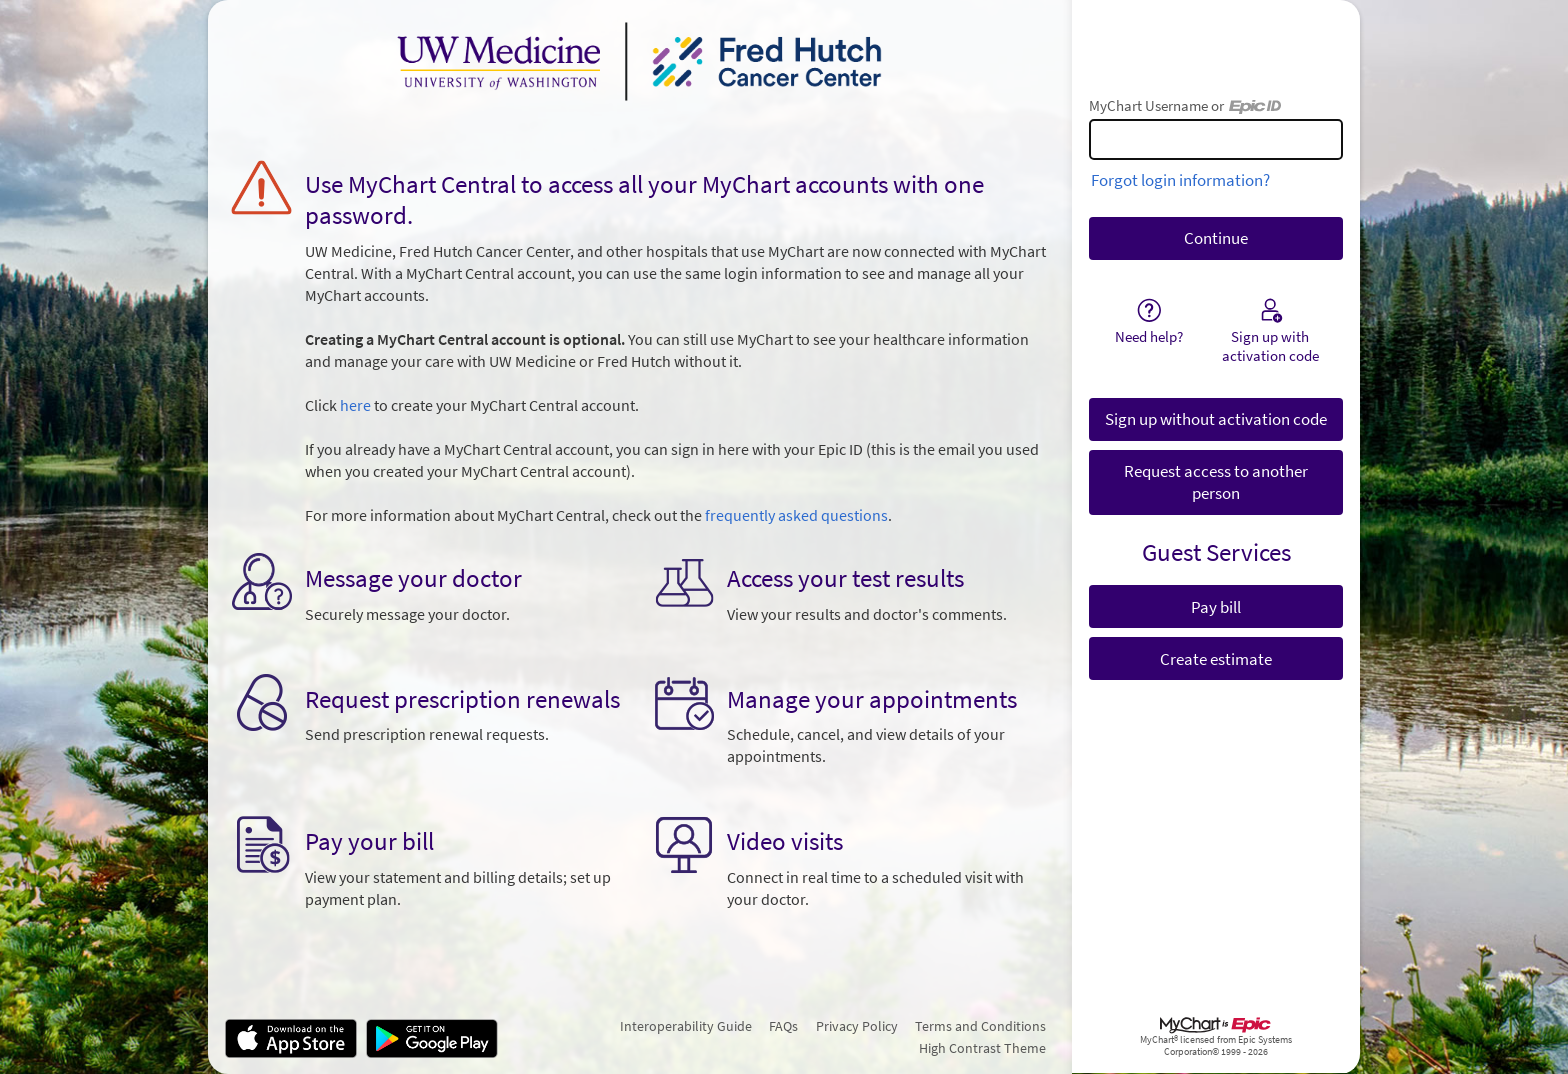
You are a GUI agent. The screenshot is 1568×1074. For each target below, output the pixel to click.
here (355, 405)
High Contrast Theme (982, 1048)
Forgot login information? (1180, 180)
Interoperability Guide (686, 1026)
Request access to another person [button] (1216, 482)
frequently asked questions (796, 515)
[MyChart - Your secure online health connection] (640, 61)
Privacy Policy (857, 1026)
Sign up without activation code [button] (1216, 419)
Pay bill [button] (1216, 607)
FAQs (783, 1026)
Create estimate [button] (1216, 659)
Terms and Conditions (980, 1026)
